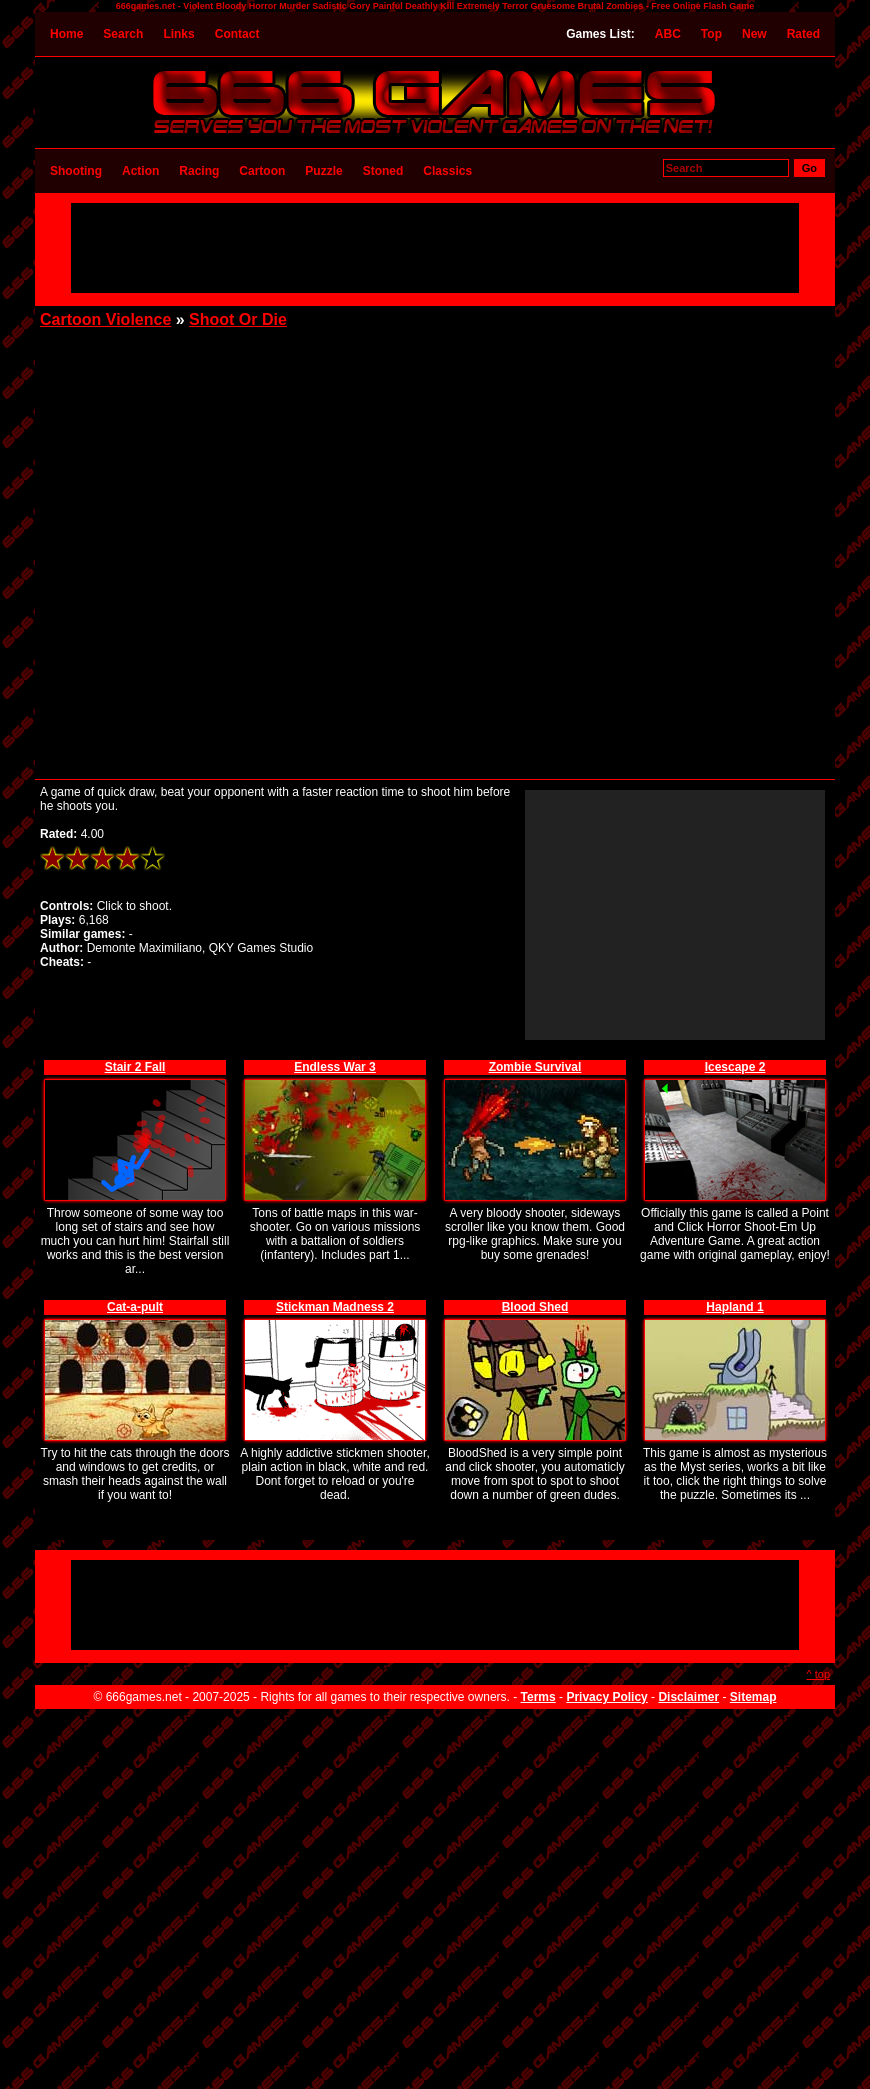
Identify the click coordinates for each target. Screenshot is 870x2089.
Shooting (76, 171)
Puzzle (323, 171)
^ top (818, 1674)
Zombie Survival (535, 1067)
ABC (668, 34)
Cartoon (262, 171)
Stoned (383, 171)
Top (711, 34)
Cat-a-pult (135, 1307)
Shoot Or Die (238, 319)
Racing (199, 171)
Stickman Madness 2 (335, 1307)
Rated (803, 34)
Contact (237, 34)
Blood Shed (535, 1307)
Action (140, 171)
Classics (447, 171)
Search (123, 34)
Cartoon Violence (105, 319)
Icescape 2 (735, 1067)
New (754, 34)
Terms (538, 1697)
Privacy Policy (606, 1697)
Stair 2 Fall (135, 1067)
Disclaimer (688, 1697)
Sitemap (753, 1697)
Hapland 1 (734, 1307)
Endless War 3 (335, 1067)
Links (178, 34)
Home (66, 34)
